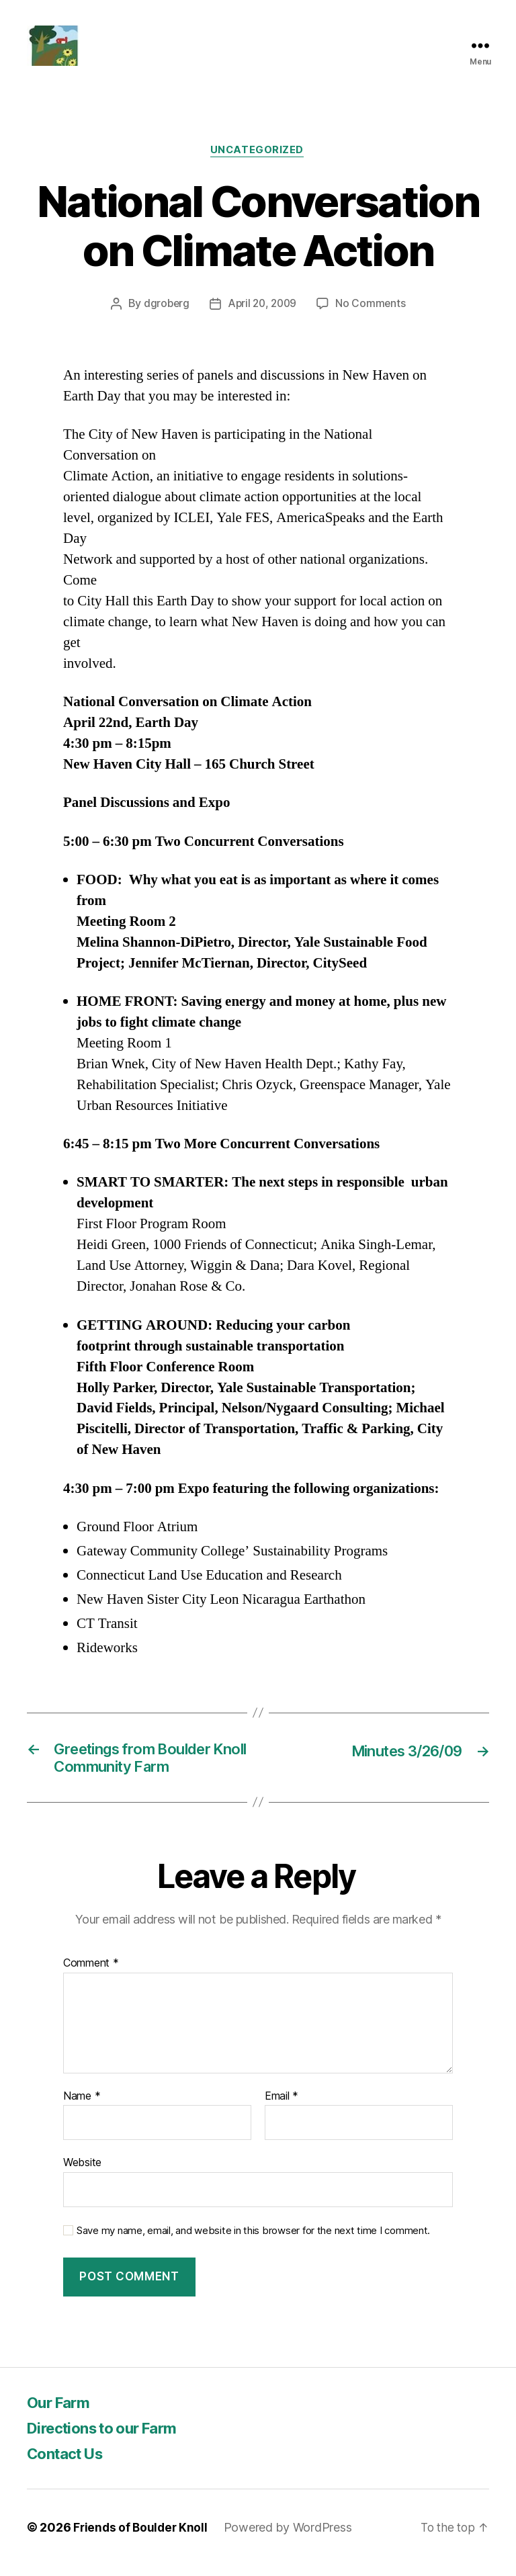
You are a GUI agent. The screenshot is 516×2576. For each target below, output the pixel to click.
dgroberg (164, 310)
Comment (91, 1974)
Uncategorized (258, 157)
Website (82, 2173)
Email (281, 2106)
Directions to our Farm (110, 2438)
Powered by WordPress (291, 2538)
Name (81, 2106)
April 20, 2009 (262, 310)
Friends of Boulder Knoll (142, 2538)
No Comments (373, 310)
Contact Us (69, 2464)
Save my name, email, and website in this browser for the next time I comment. (253, 2241)
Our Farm (61, 2413)
